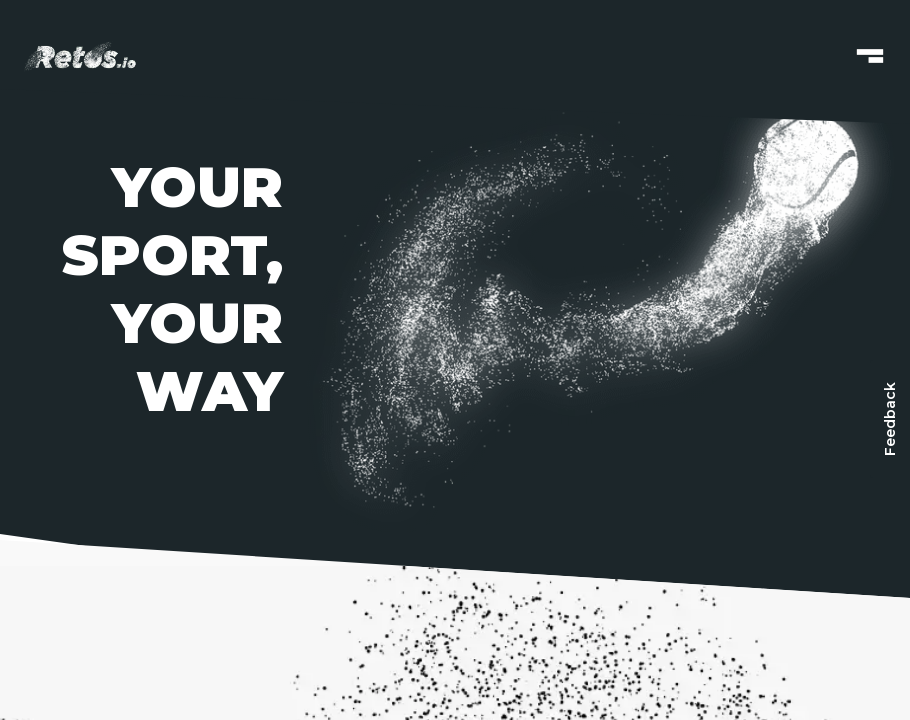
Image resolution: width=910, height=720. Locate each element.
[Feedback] (890, 419)
